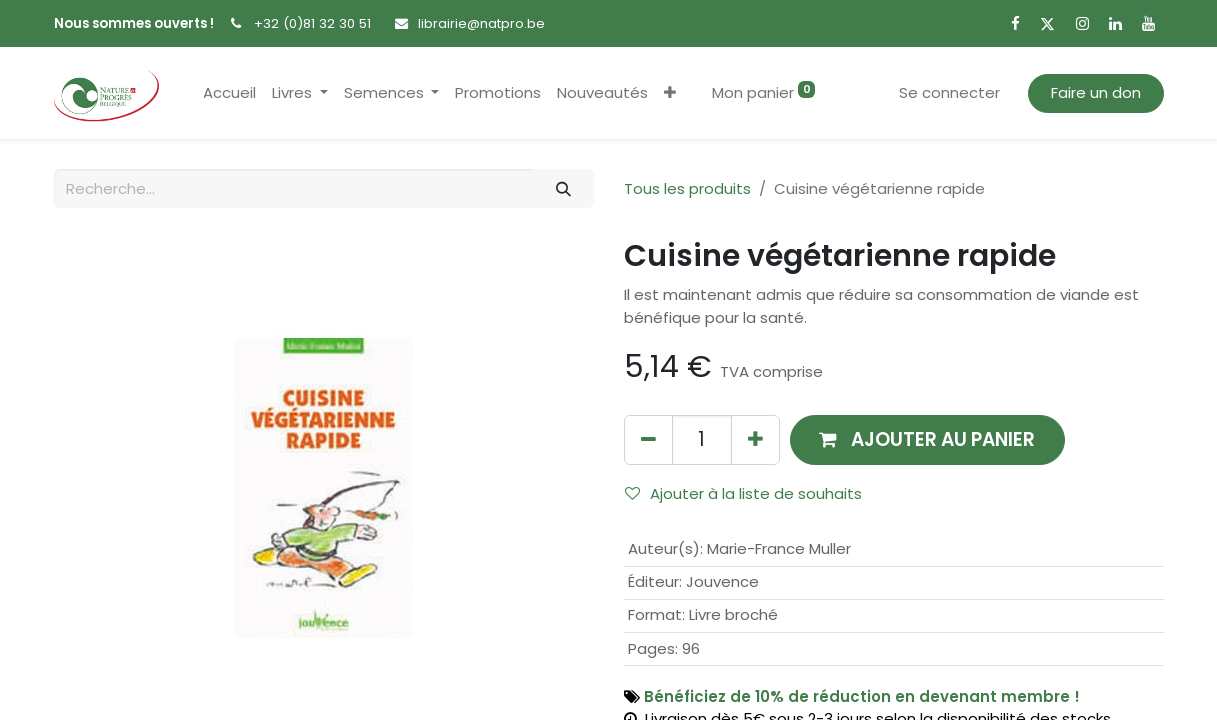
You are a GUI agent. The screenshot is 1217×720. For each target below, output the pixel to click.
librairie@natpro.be (481, 23)
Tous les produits (687, 188)
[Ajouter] (755, 439)
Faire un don (1096, 92)
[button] (670, 93)
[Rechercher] (563, 188)
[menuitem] (229, 93)
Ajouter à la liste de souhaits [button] (743, 493)
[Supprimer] (648, 439)
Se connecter (949, 92)
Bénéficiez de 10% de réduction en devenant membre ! (862, 696)
